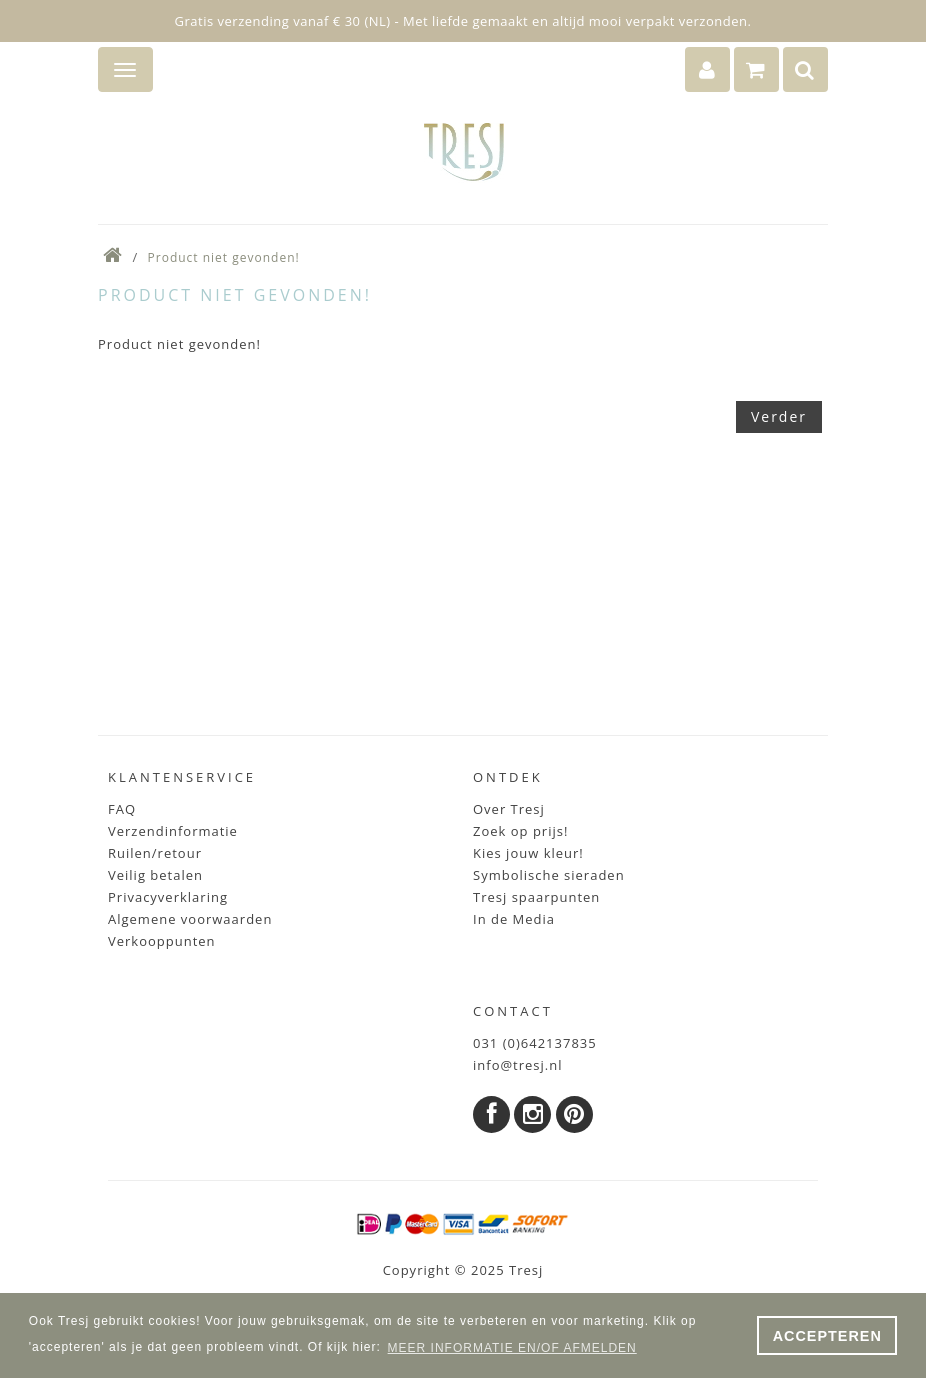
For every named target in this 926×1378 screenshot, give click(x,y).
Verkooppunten (162, 941)
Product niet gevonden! (224, 257)
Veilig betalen (155, 875)
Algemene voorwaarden (190, 919)
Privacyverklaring (168, 897)
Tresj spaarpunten (536, 897)
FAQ (122, 809)
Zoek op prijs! (520, 831)
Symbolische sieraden (549, 875)
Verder (779, 416)
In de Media (514, 919)
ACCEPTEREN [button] (827, 1336)
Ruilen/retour (155, 853)
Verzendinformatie (173, 831)
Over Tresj (509, 809)
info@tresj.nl (518, 1065)
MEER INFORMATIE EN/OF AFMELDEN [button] (512, 1348)
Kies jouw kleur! (528, 853)
